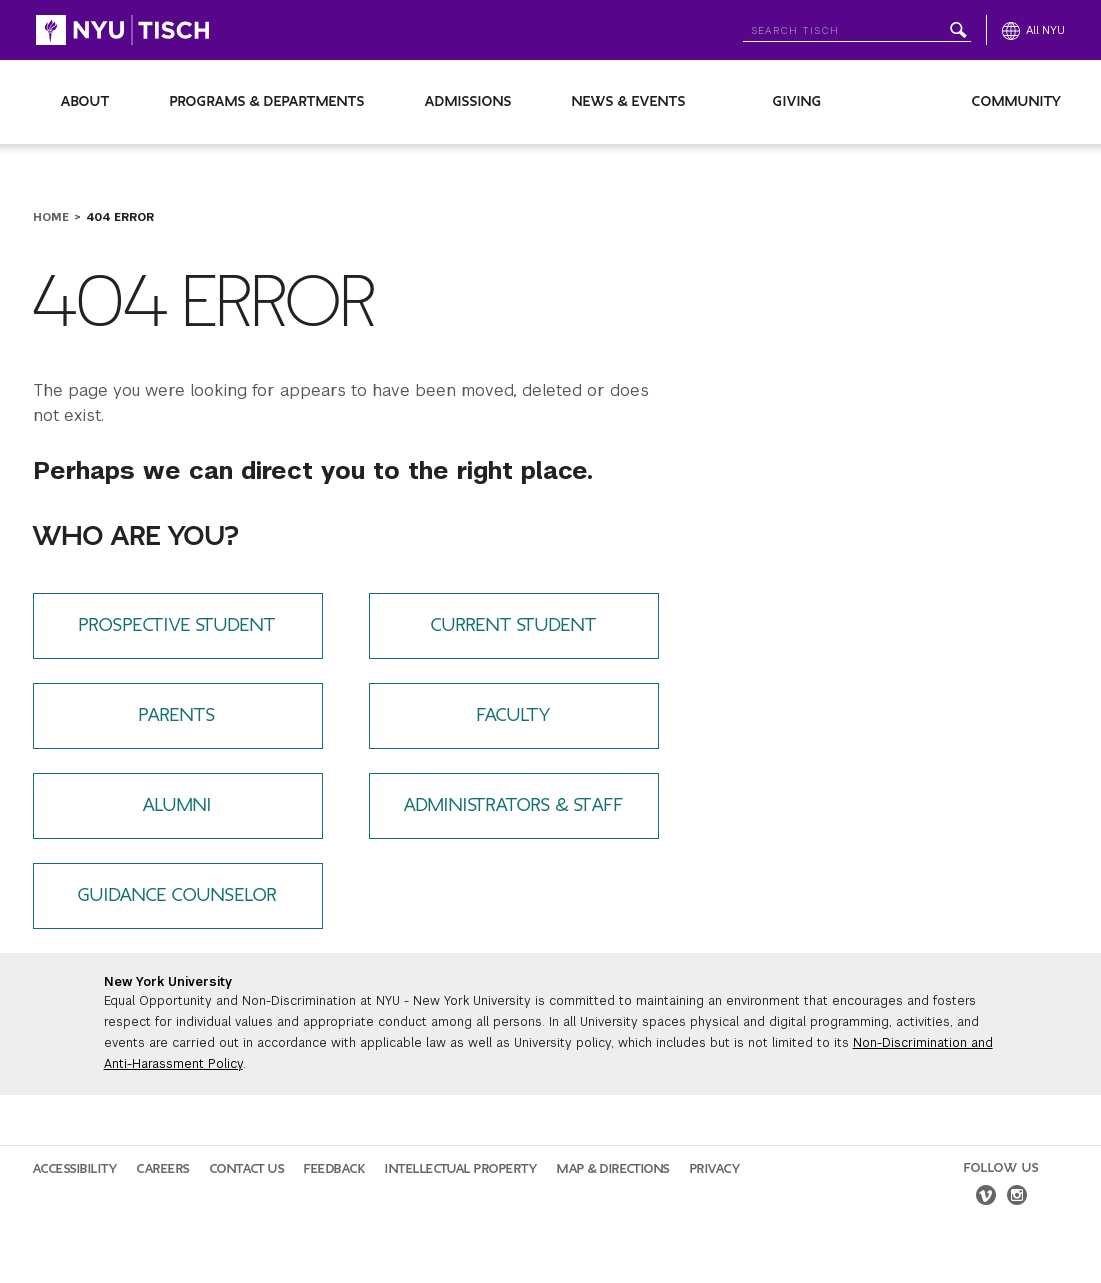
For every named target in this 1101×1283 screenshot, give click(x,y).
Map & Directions (613, 1169)
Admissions (468, 101)
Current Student (514, 625)
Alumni (177, 805)
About (85, 101)
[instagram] (1017, 1198)
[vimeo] (986, 1198)
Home (51, 217)
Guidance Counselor (177, 895)
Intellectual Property (461, 1169)
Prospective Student (177, 625)
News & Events (629, 101)
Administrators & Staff (514, 805)
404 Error (120, 217)
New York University (168, 982)
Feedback (334, 1169)
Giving (797, 101)
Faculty (514, 715)
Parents (177, 715)
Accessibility (75, 1169)
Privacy (715, 1169)
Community (1017, 101)
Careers (163, 1169)
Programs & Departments (267, 101)
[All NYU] (1033, 30)
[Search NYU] (857, 26)
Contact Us (247, 1169)
